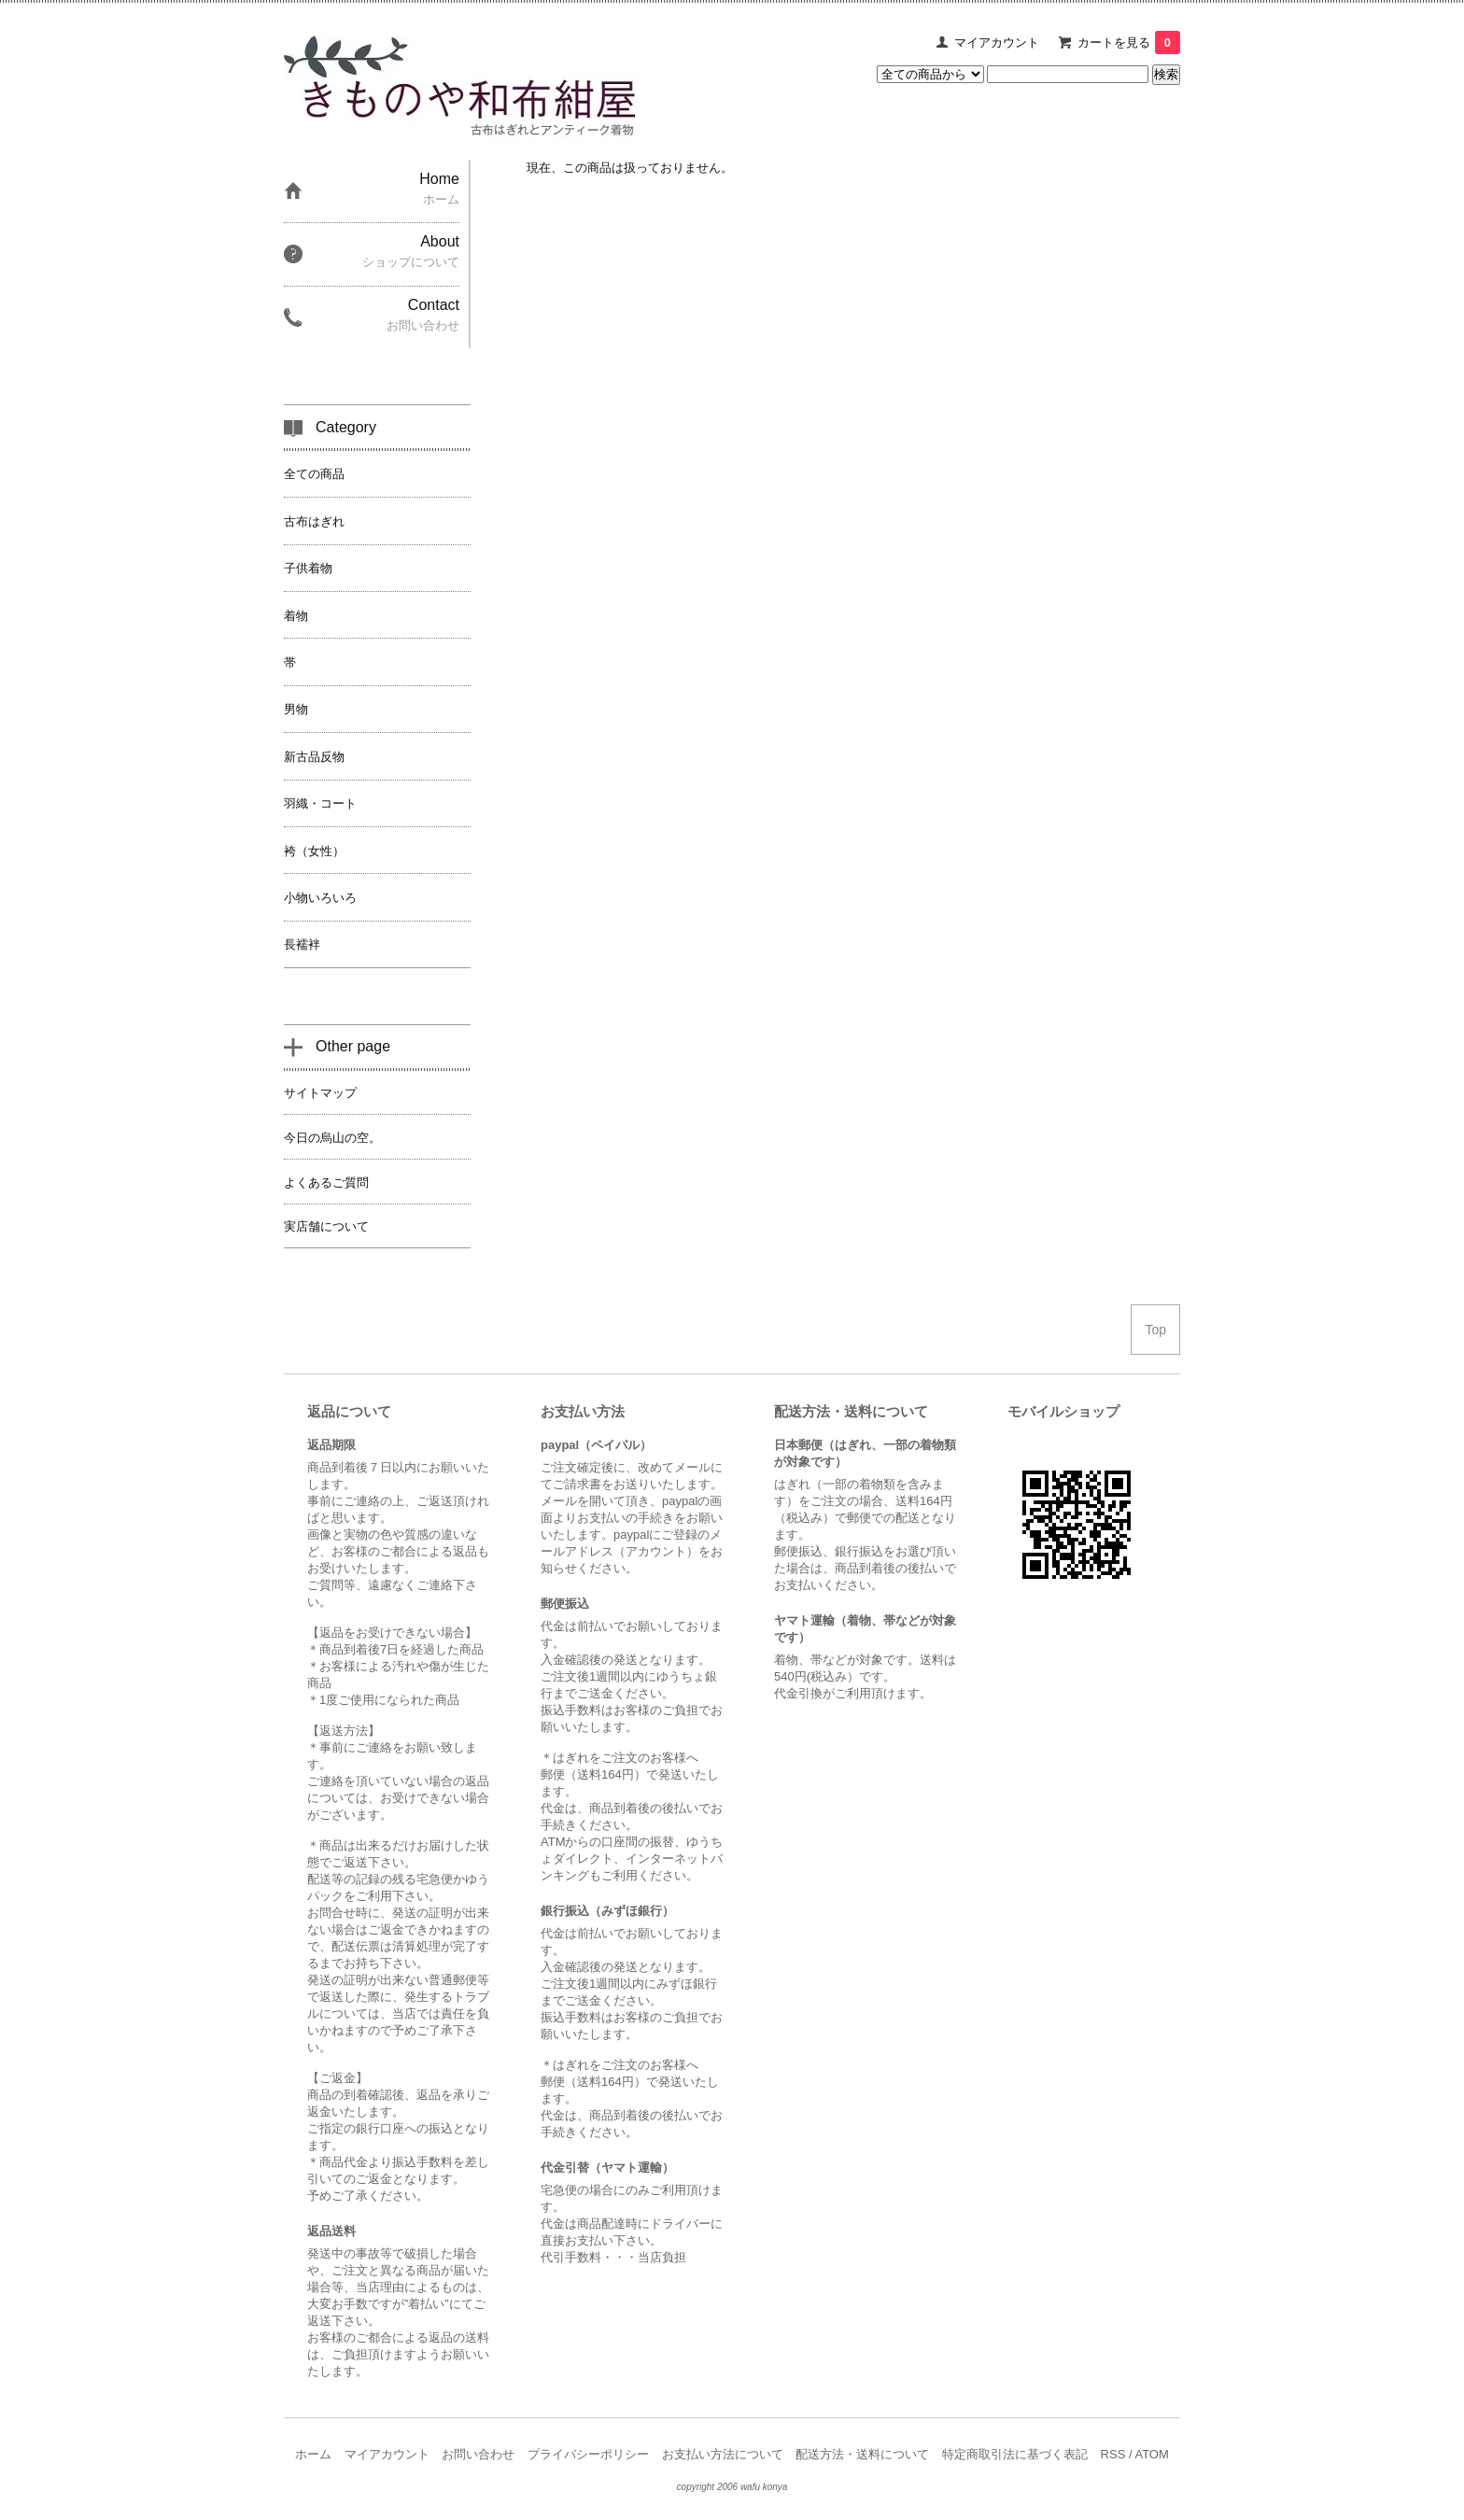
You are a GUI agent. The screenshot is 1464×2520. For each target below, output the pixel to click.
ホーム (313, 2454)
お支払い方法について (722, 2454)
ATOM (1151, 2454)
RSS (1113, 2454)
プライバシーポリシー (588, 2454)
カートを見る (1128, 42)
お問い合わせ (478, 2454)
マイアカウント (996, 42)
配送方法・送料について (862, 2454)
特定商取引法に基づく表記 (1015, 2454)
